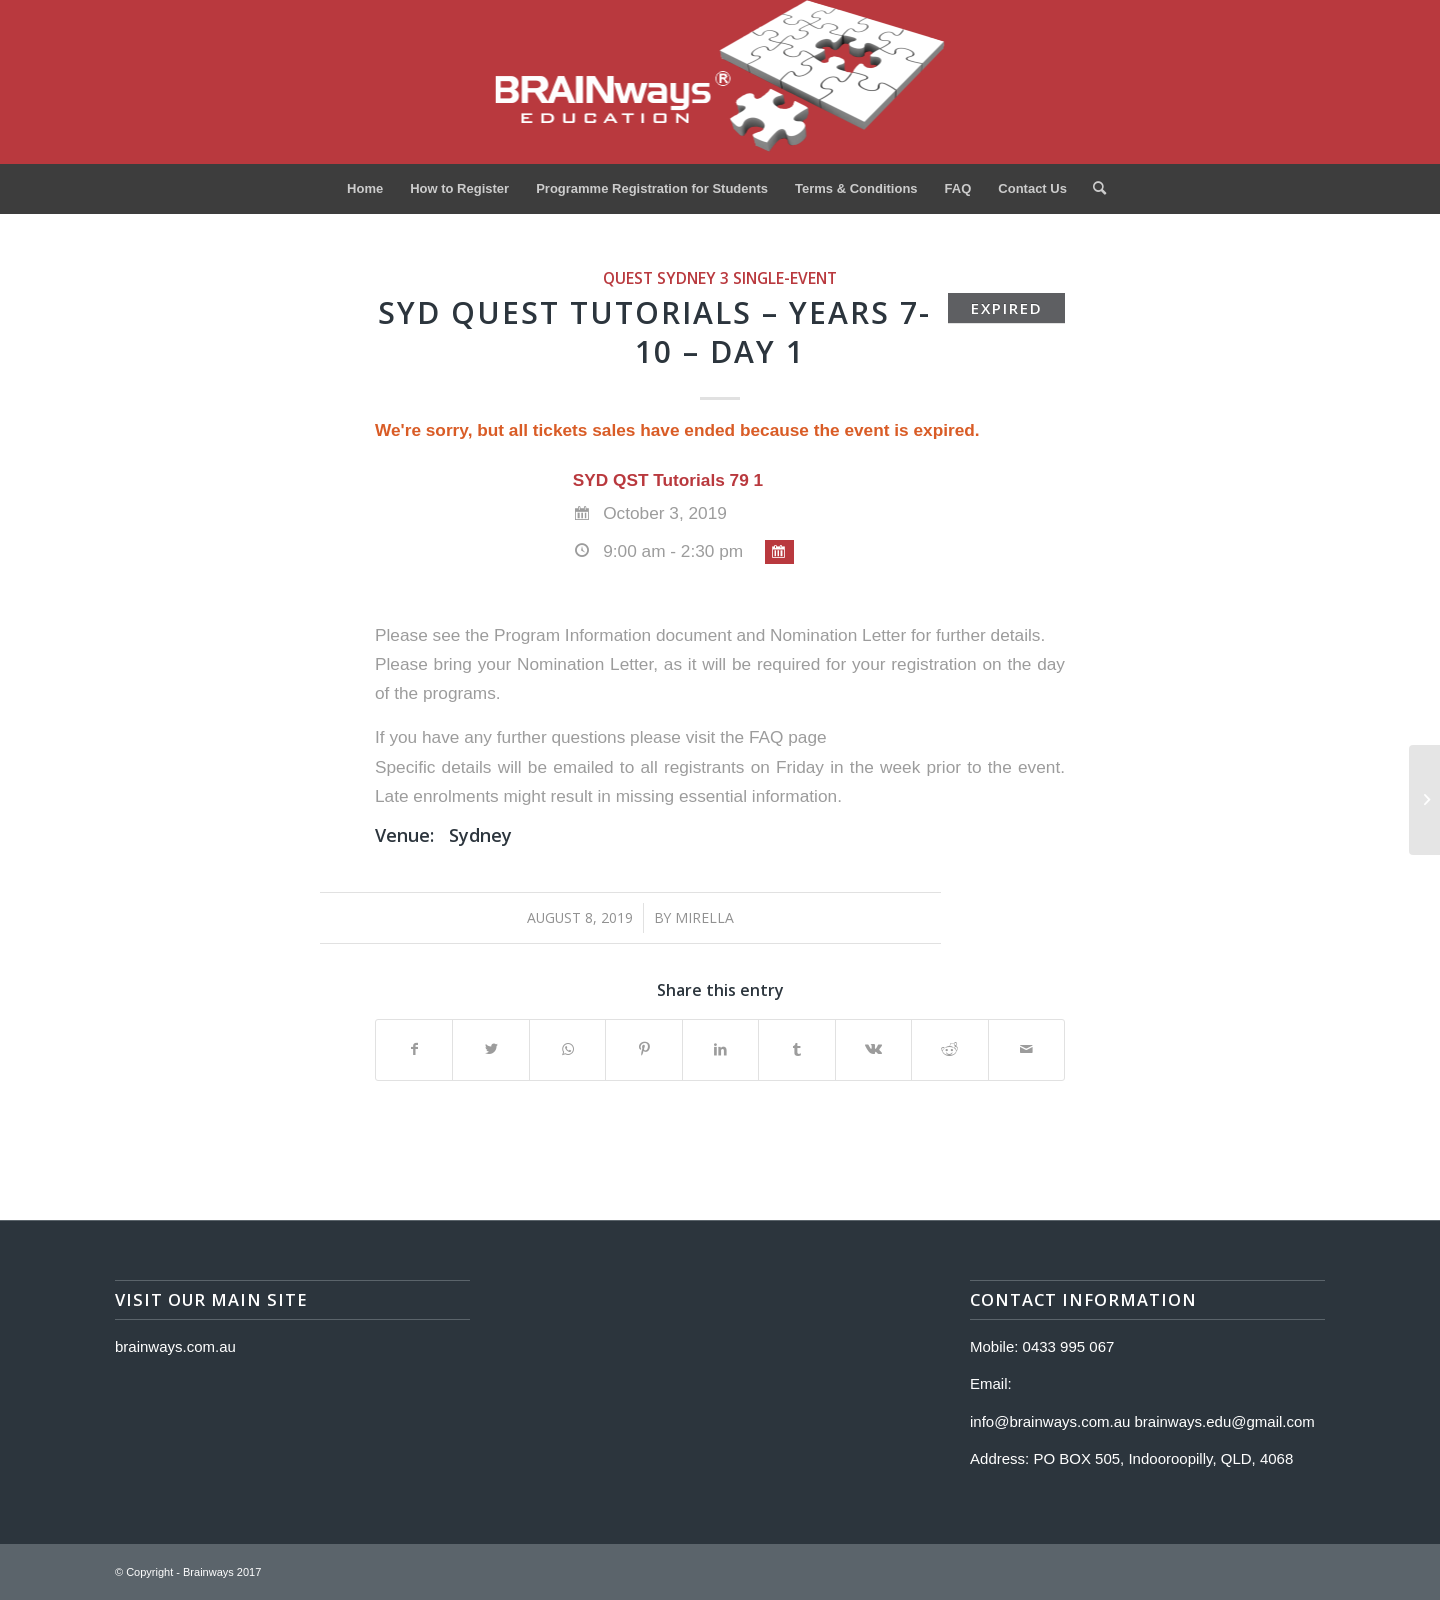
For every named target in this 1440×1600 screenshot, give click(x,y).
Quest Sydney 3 (666, 278)
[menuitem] (365, 189)
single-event (785, 278)
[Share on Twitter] (490, 1049)
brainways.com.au (175, 1346)
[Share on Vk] (873, 1049)
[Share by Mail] (1027, 1049)
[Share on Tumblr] (796, 1049)
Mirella (704, 917)
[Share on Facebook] (414, 1049)
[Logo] (720, 82)
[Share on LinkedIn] (720, 1049)
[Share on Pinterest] (643, 1049)
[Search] (1093, 189)
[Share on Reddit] (949, 1049)
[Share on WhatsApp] (567, 1049)
